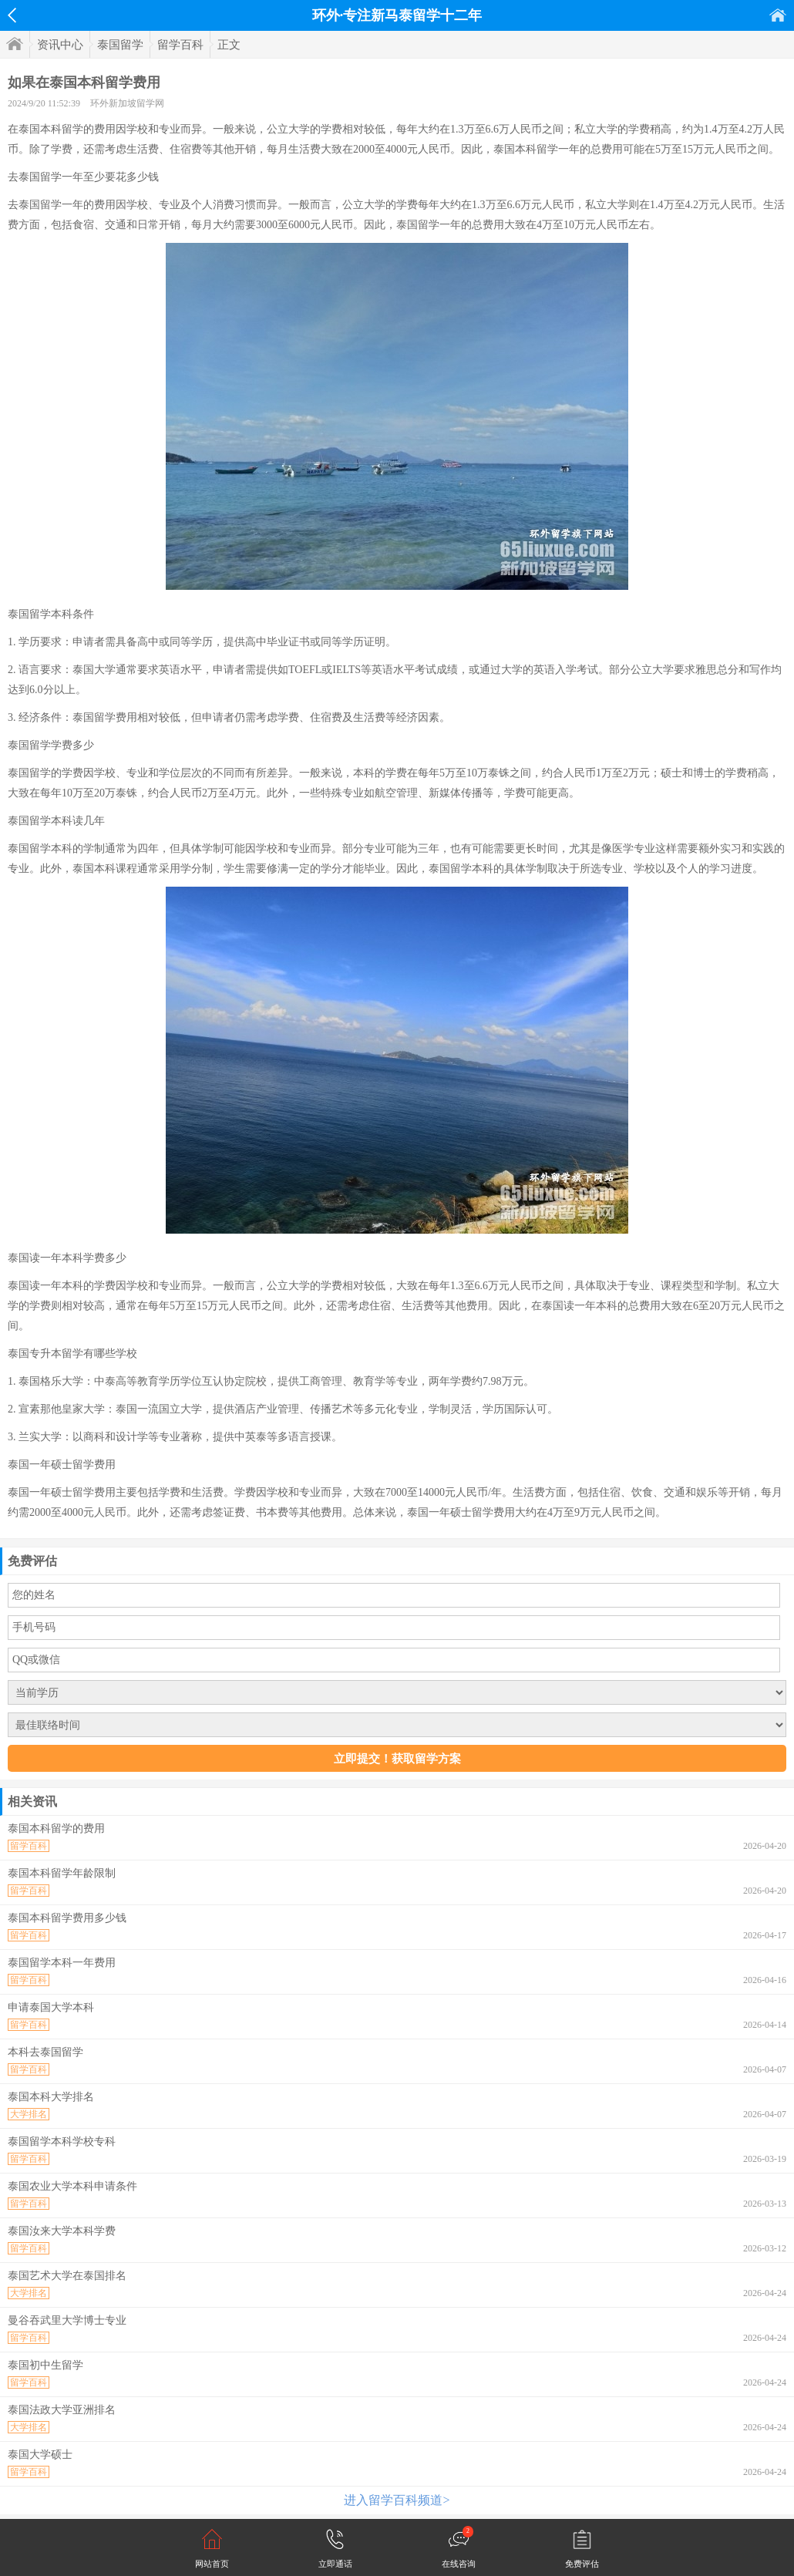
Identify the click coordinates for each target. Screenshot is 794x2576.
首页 (777, 15)
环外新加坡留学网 (127, 103)
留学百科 (180, 45)
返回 (12, 15)
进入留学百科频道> (396, 2500)
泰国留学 (120, 45)
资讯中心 (60, 45)
